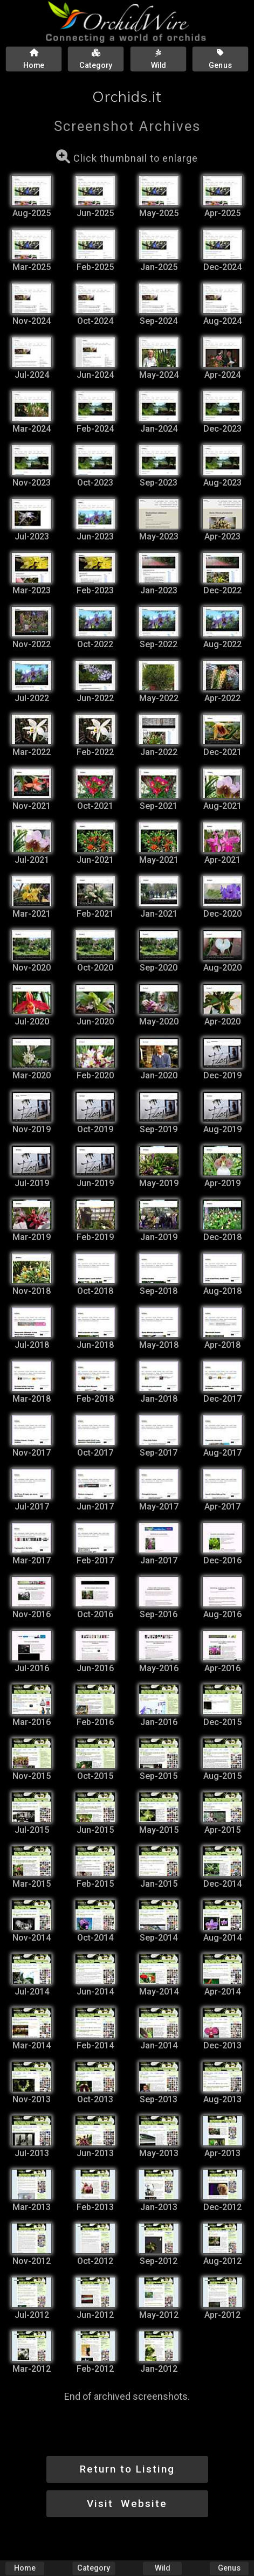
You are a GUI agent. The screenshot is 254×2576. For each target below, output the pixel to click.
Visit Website (127, 2503)
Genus (229, 2568)
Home (25, 2568)
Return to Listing (127, 2469)
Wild (162, 2568)
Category (93, 2568)
